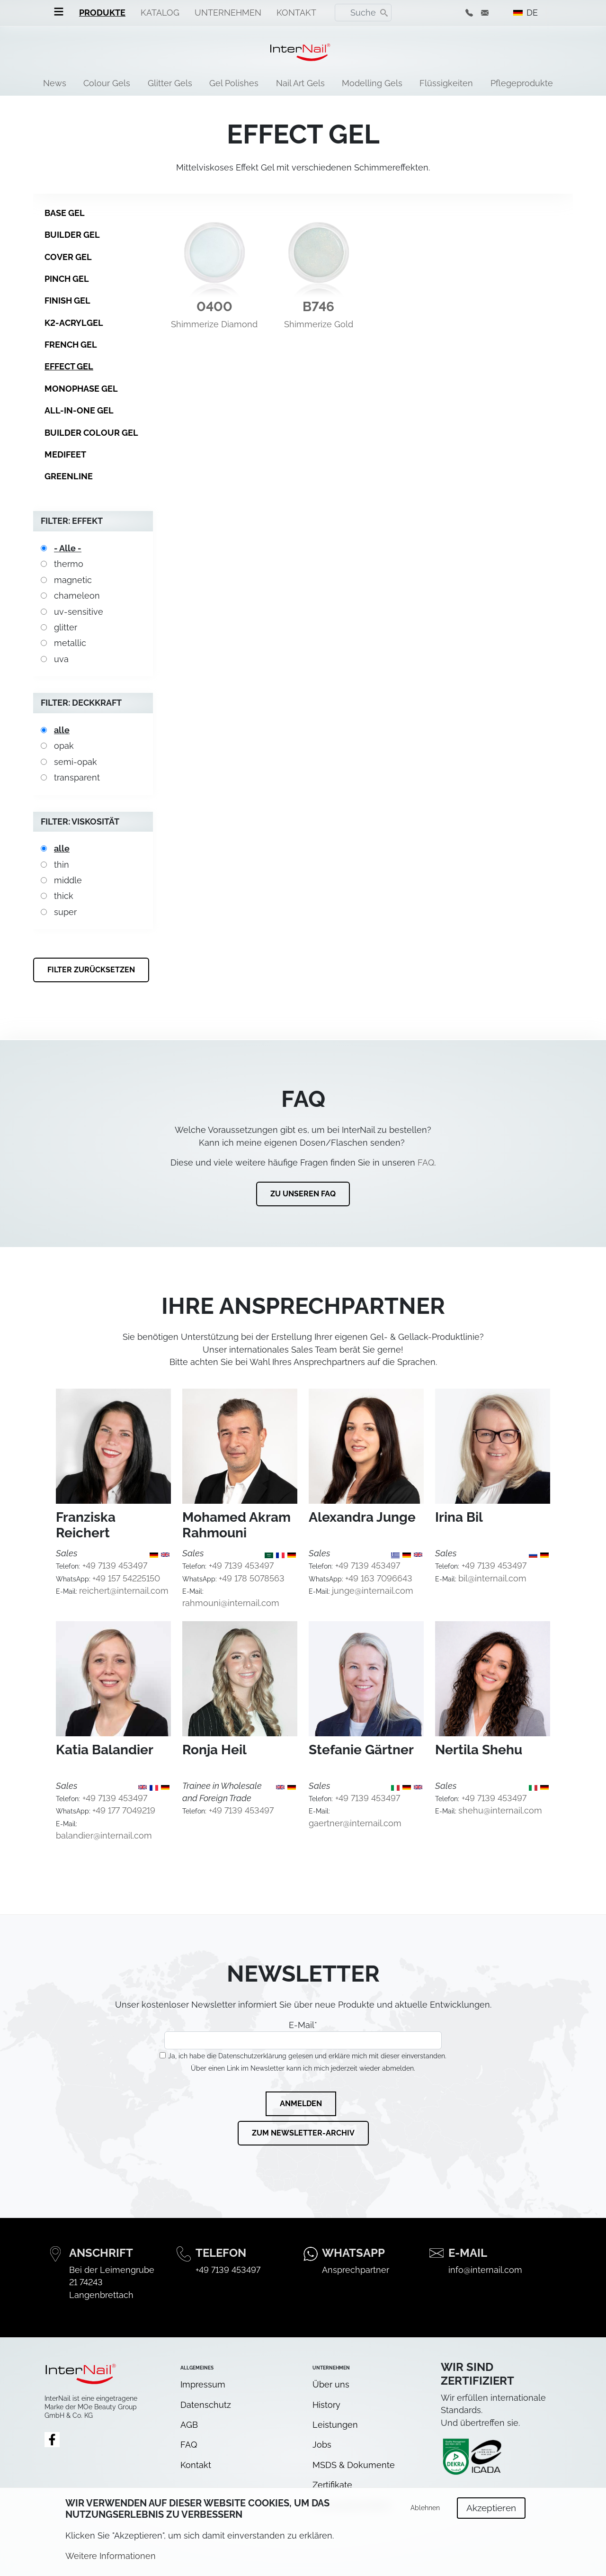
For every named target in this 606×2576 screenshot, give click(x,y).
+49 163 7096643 (378, 1578)
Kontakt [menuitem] (296, 13)
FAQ (426, 1162)
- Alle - (67, 548)
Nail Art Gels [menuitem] (300, 83)
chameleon (77, 596)
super (65, 912)
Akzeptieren (491, 2514)
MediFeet (65, 454)
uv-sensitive (78, 612)
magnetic (73, 580)
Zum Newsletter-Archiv (303, 2132)
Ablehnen (425, 2514)
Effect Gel (69, 366)
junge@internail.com (372, 1591)
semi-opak (75, 762)
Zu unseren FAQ (303, 1193)
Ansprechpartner (355, 2270)
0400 (214, 306)
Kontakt (195, 2465)
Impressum (202, 2384)
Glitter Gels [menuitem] (170, 83)
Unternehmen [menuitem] (228, 13)
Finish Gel (67, 300)
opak (64, 746)
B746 (318, 306)
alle (62, 730)
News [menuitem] (54, 83)
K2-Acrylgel (74, 323)
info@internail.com (485, 2270)
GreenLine (69, 476)
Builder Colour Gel (91, 433)
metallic (70, 643)
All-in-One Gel (79, 410)
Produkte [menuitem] (102, 13)
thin (61, 865)
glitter (65, 627)
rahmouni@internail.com (230, 1603)
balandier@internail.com (104, 1835)
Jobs (321, 2445)
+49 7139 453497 (114, 1566)
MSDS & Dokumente (353, 2465)
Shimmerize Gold (318, 324)
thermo (68, 564)
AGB (189, 2425)
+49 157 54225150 (126, 1578)
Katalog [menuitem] (160, 13)
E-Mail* (303, 2034)
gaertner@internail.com (355, 1823)
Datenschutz (205, 2405)
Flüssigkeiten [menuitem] (446, 83)
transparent (77, 777)
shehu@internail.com (500, 1810)
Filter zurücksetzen (91, 969)
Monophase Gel (81, 389)
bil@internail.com (492, 1578)
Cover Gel (68, 257)
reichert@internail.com (124, 1591)
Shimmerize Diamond (214, 324)
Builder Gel (72, 235)
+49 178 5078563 (252, 1578)
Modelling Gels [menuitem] (372, 83)
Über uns (330, 2384)
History (326, 2405)
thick (63, 896)
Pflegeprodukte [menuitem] (521, 83)
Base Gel (65, 213)
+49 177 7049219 (123, 1810)
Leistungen (335, 2425)
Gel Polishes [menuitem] (233, 83)
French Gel (71, 345)
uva (61, 659)
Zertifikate (332, 2485)
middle (68, 880)
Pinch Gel (67, 279)
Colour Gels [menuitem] (106, 83)
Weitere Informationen (110, 2562)
